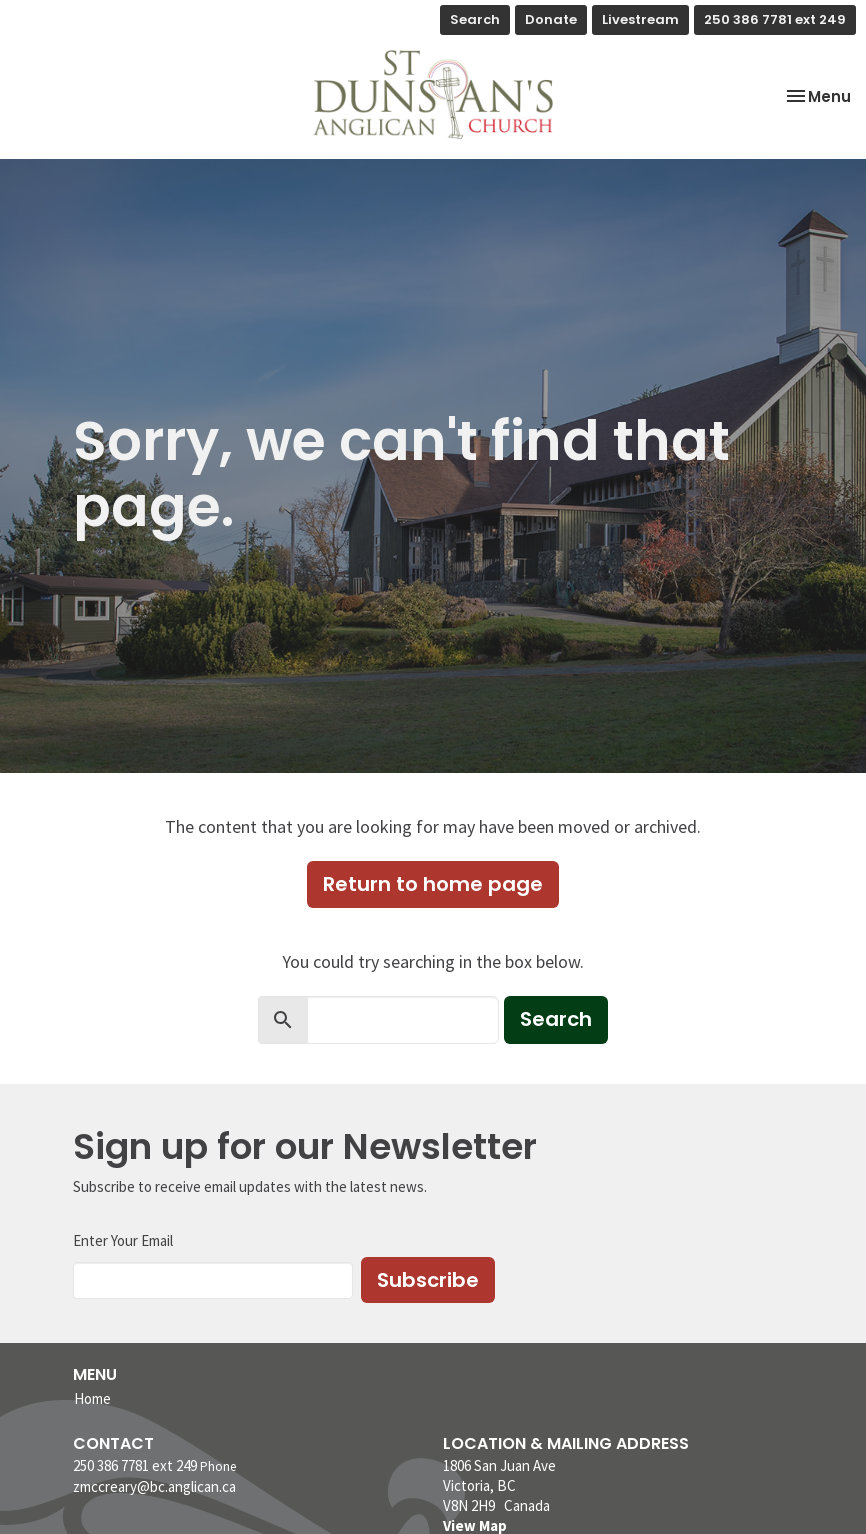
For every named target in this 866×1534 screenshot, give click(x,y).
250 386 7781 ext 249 (775, 19)
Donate (551, 19)
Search (475, 19)
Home (92, 1398)
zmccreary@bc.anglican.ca (154, 1486)
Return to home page (433, 884)
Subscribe (428, 1280)
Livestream (640, 19)
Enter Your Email (123, 1240)
